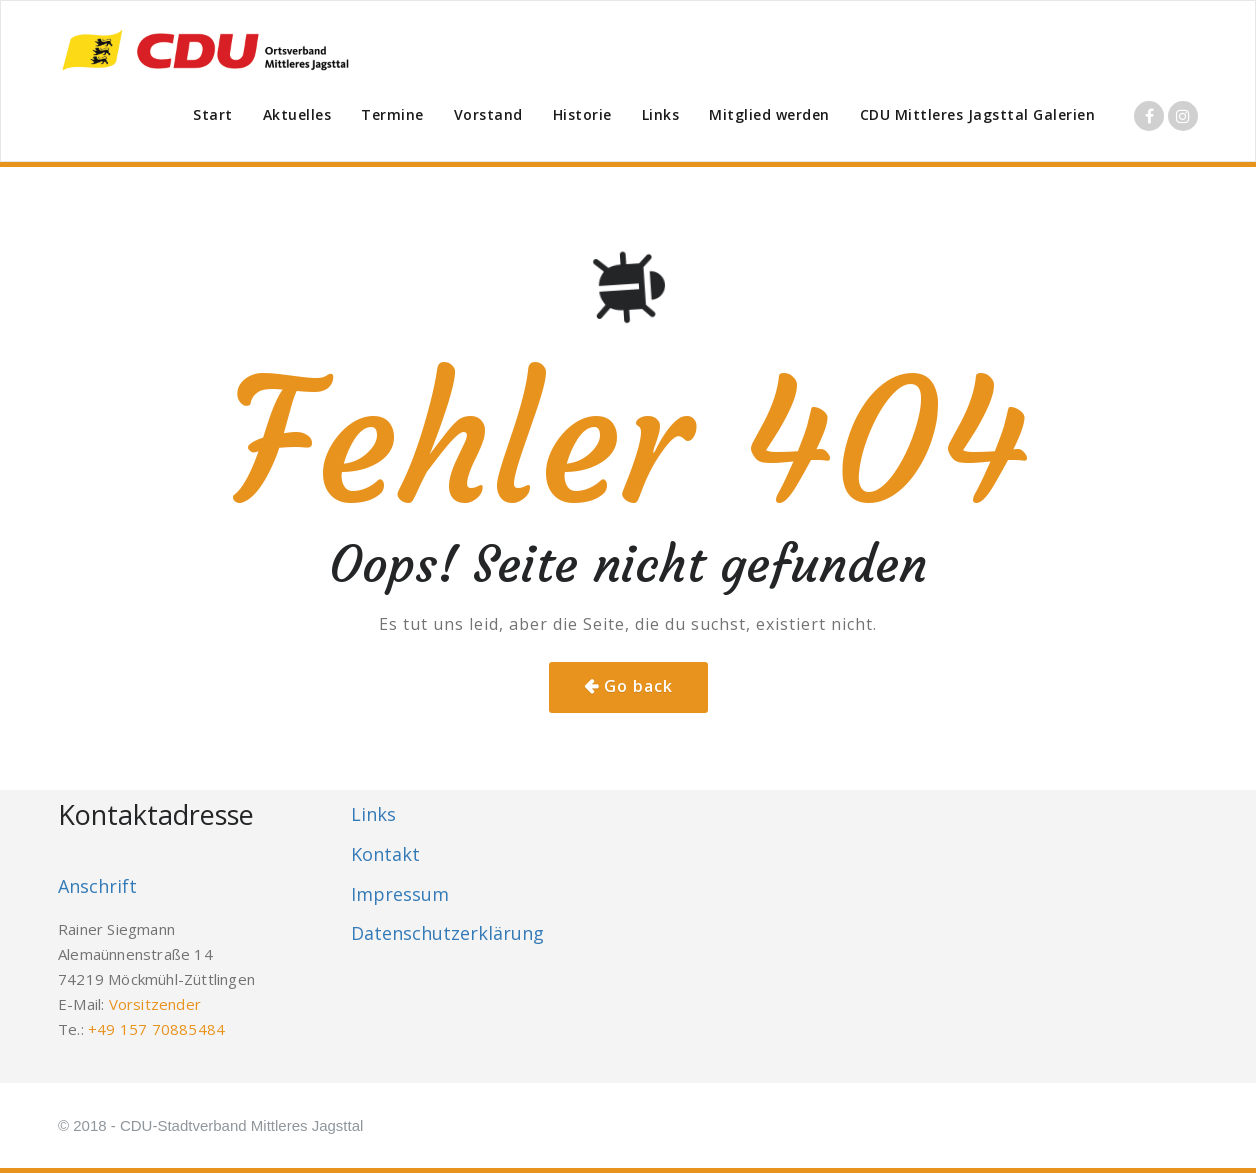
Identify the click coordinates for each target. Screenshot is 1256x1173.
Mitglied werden (769, 114)
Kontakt (385, 854)
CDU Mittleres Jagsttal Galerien (978, 114)
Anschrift (97, 886)
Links (661, 114)
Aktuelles (297, 114)
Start (213, 114)
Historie (582, 114)
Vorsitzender (155, 1004)
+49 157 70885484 (156, 1029)
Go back (638, 686)
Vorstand (488, 114)
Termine (392, 114)
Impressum (400, 894)
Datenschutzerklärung (447, 933)
